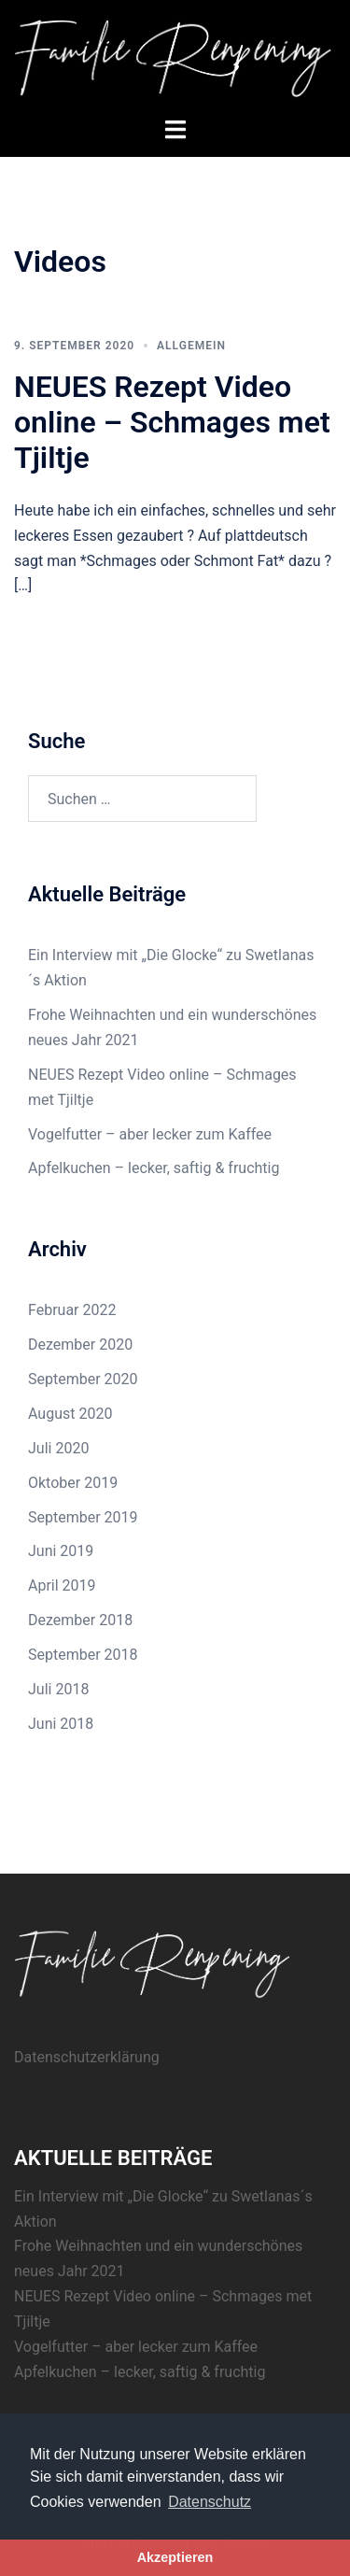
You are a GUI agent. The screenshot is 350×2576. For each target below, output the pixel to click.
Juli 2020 (58, 1448)
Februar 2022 (72, 1310)
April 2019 (62, 1585)
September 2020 (83, 1379)
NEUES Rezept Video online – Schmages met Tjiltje (172, 422)
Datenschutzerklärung (87, 2057)
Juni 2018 (60, 1724)
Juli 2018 (58, 1689)
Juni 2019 (60, 1551)
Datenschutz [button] (209, 2502)
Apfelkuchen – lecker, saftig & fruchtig (153, 1168)
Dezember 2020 (80, 1344)
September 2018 (83, 1654)
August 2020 (70, 1413)
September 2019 (83, 1517)
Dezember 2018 (80, 1620)
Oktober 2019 (73, 1483)
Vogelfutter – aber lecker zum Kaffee (150, 1134)
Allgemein (191, 345)
